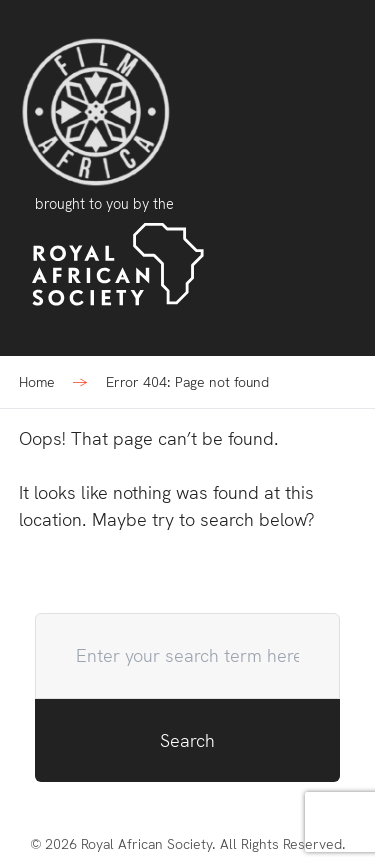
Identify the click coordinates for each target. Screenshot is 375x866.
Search (187, 740)
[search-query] (188, 656)
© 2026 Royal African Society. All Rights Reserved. (188, 844)
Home (37, 382)
